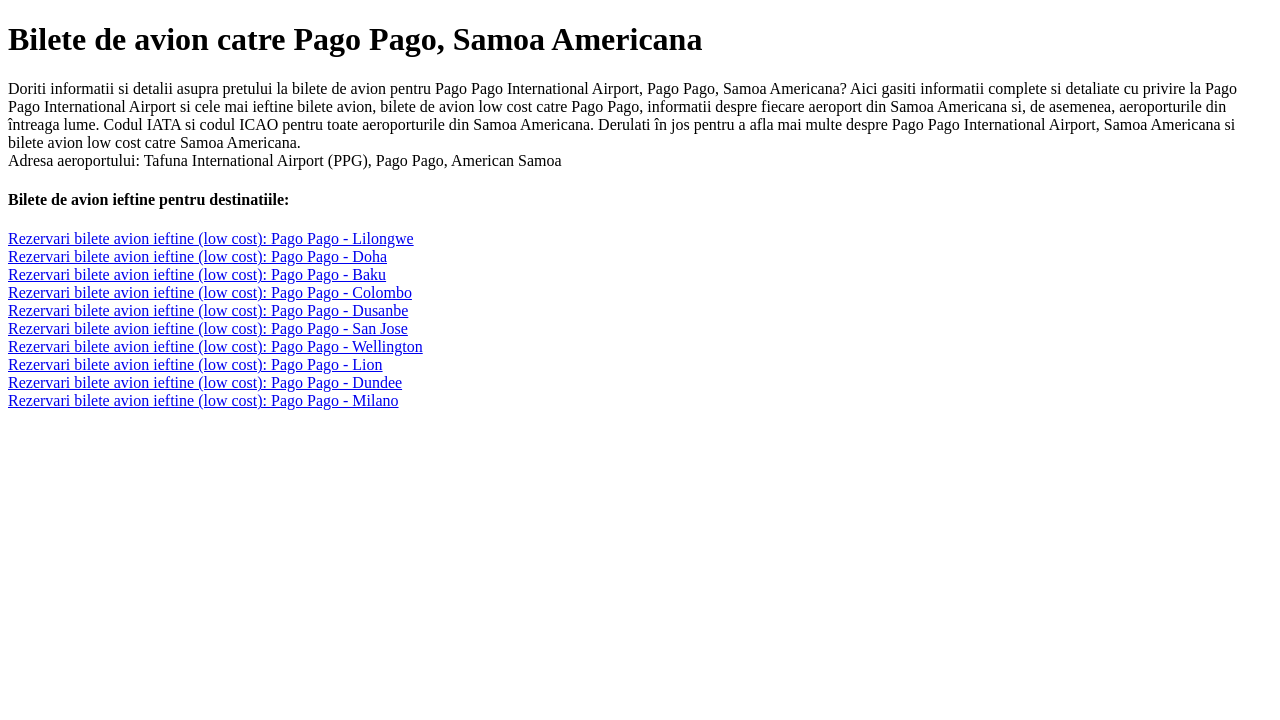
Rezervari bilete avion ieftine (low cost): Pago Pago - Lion (195, 364)
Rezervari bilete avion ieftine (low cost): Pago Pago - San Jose (208, 328)
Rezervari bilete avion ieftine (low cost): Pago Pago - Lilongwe (211, 238)
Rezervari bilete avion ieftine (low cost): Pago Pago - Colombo (210, 292)
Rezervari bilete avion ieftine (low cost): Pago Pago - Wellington (215, 346)
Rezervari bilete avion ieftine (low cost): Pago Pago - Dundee (205, 382)
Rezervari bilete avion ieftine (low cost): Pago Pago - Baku (197, 274)
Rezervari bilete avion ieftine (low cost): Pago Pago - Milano (203, 400)
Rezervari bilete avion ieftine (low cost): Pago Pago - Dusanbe (208, 310)
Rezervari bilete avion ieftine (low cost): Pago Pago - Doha (197, 256)
